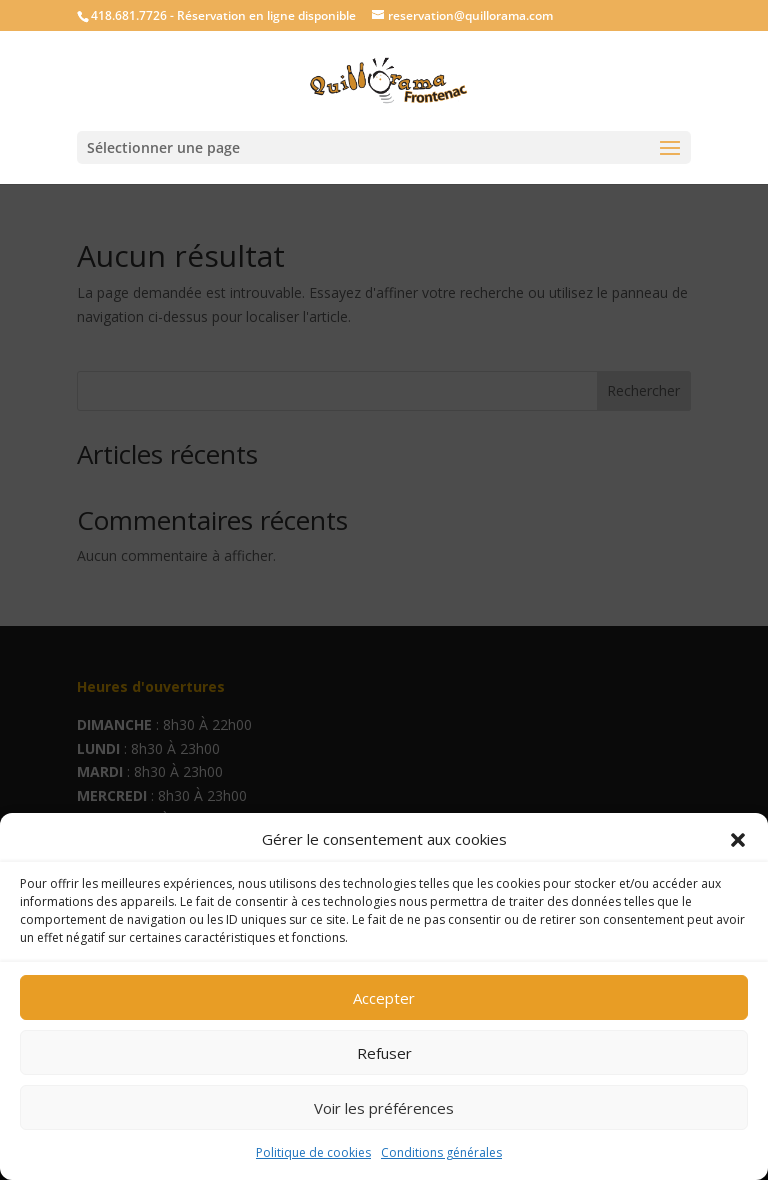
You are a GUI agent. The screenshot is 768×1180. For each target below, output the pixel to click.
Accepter (384, 998)
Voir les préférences (384, 1108)
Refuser (384, 1053)
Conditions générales (441, 1152)
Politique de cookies (313, 1152)
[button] (738, 840)
